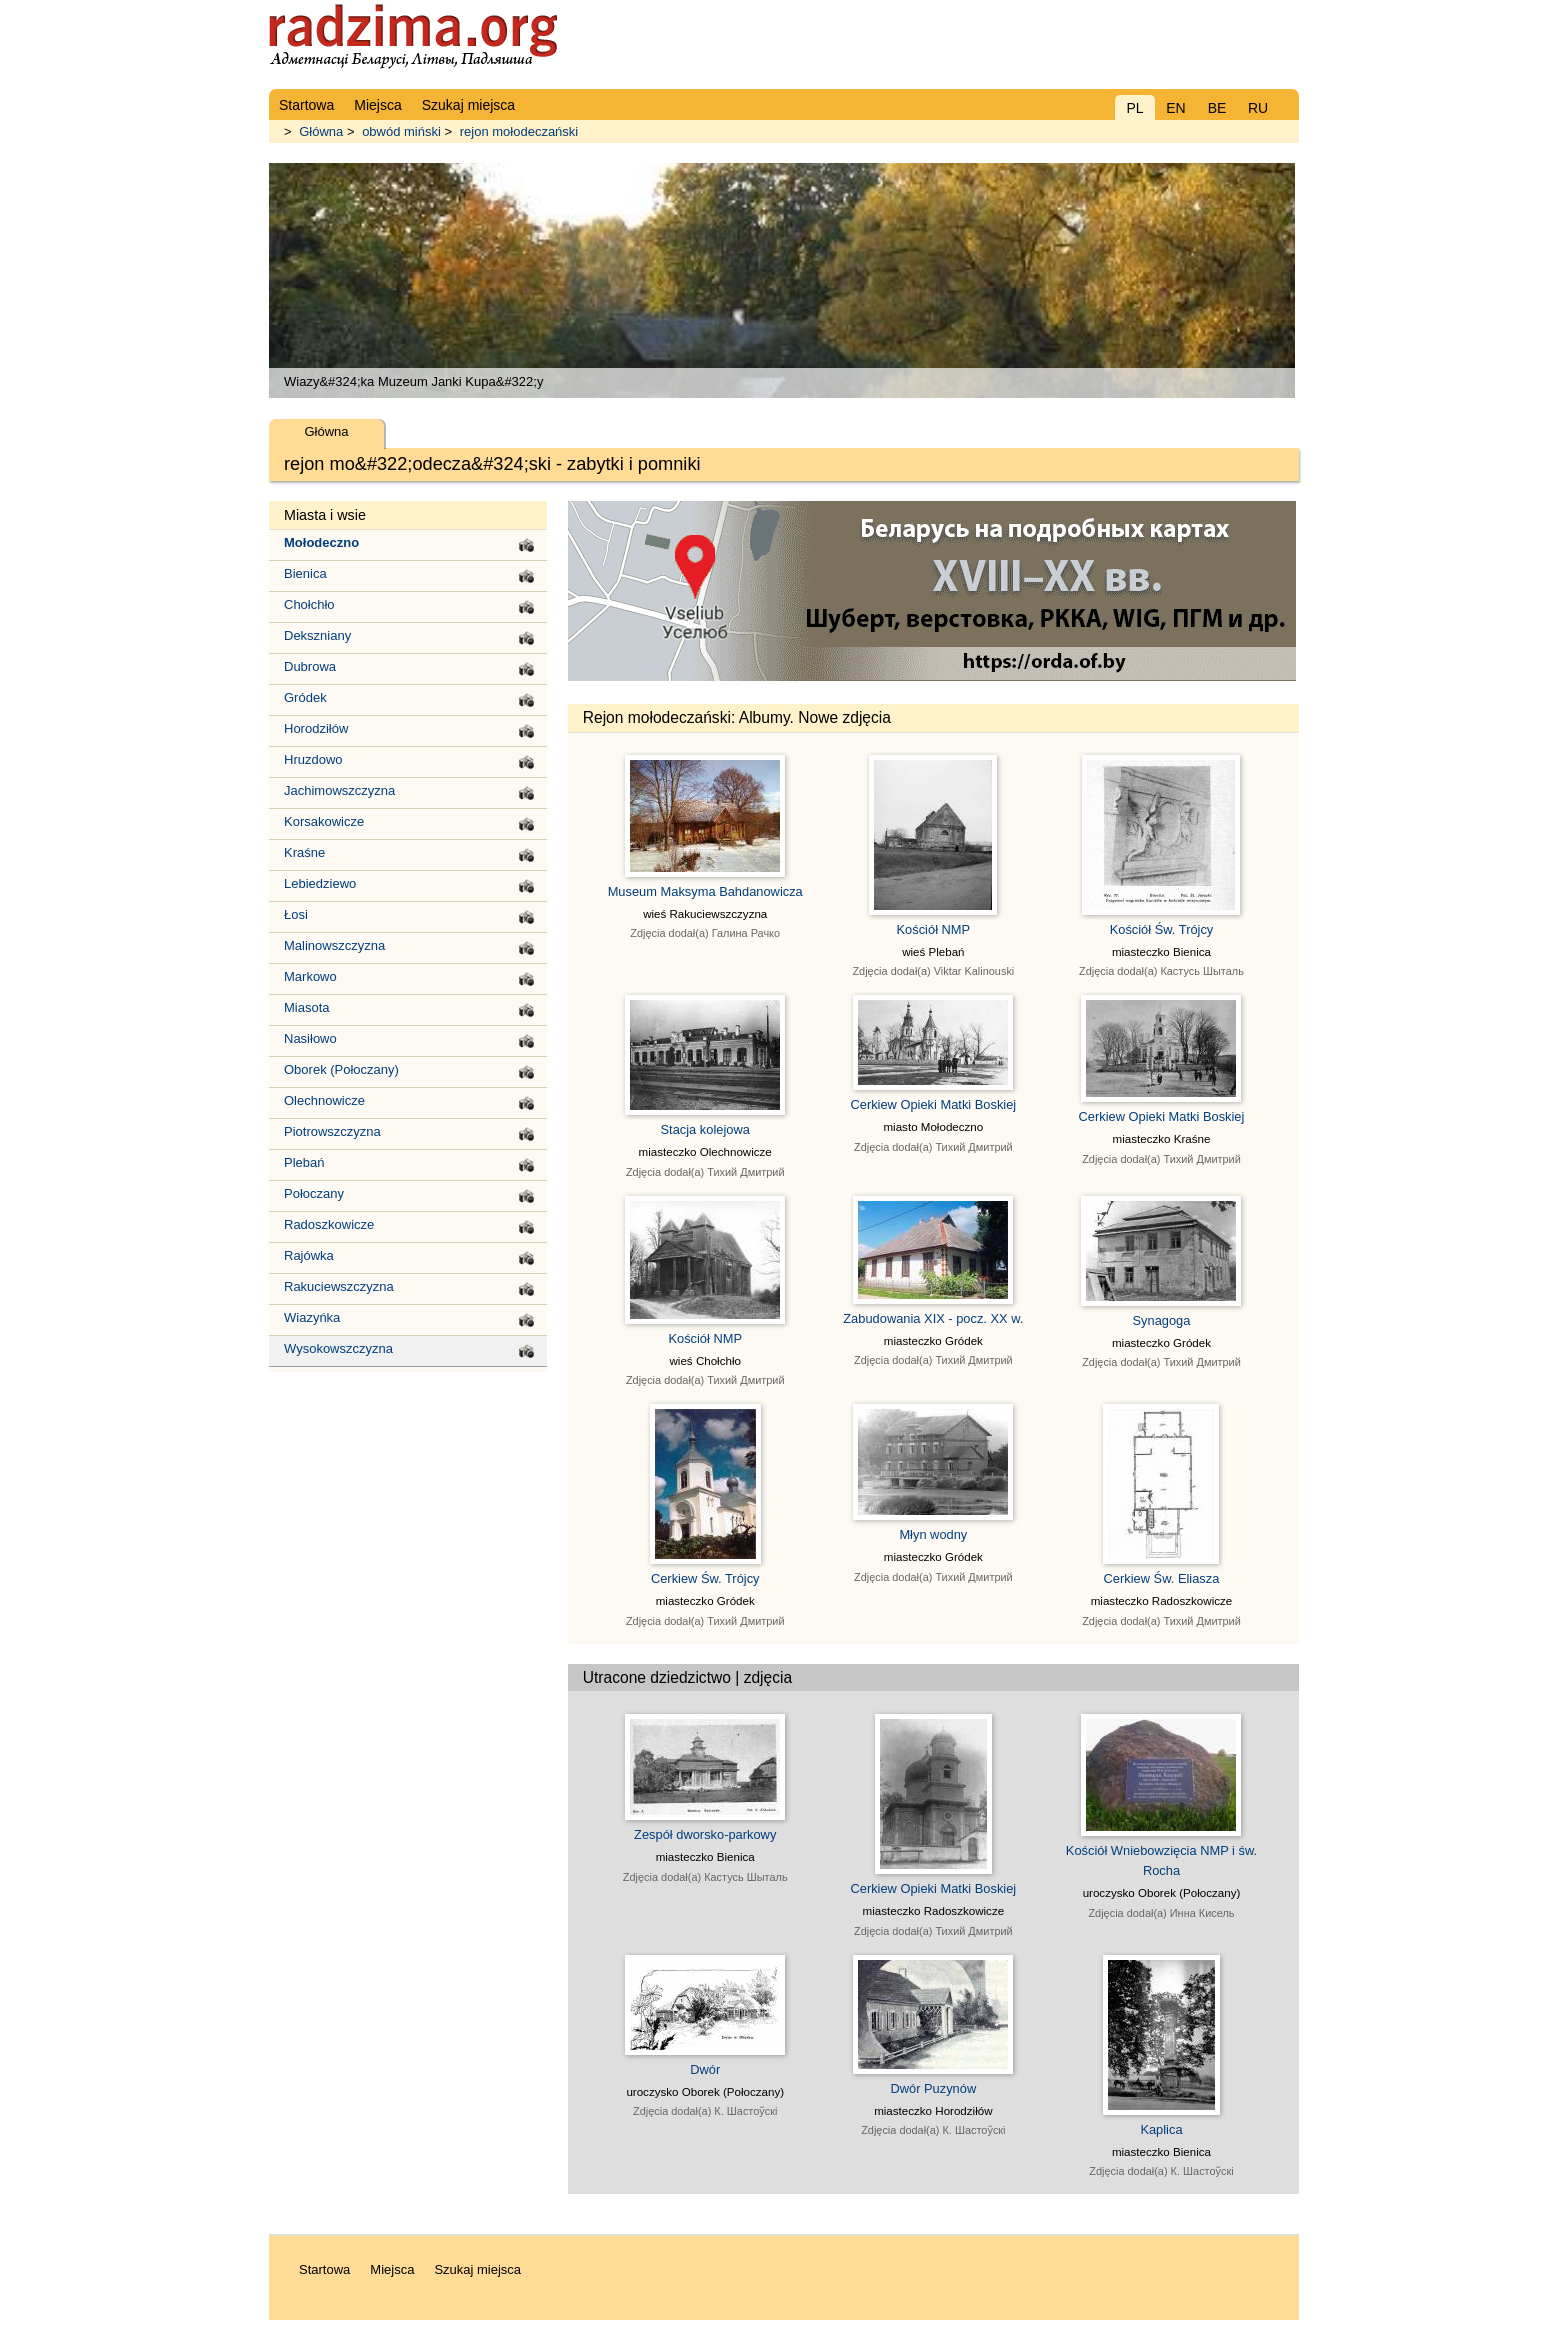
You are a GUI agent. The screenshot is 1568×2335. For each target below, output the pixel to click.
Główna (321, 131)
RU (1258, 108)
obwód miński (401, 131)
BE (1217, 108)
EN (1175, 108)
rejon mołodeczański (519, 131)
